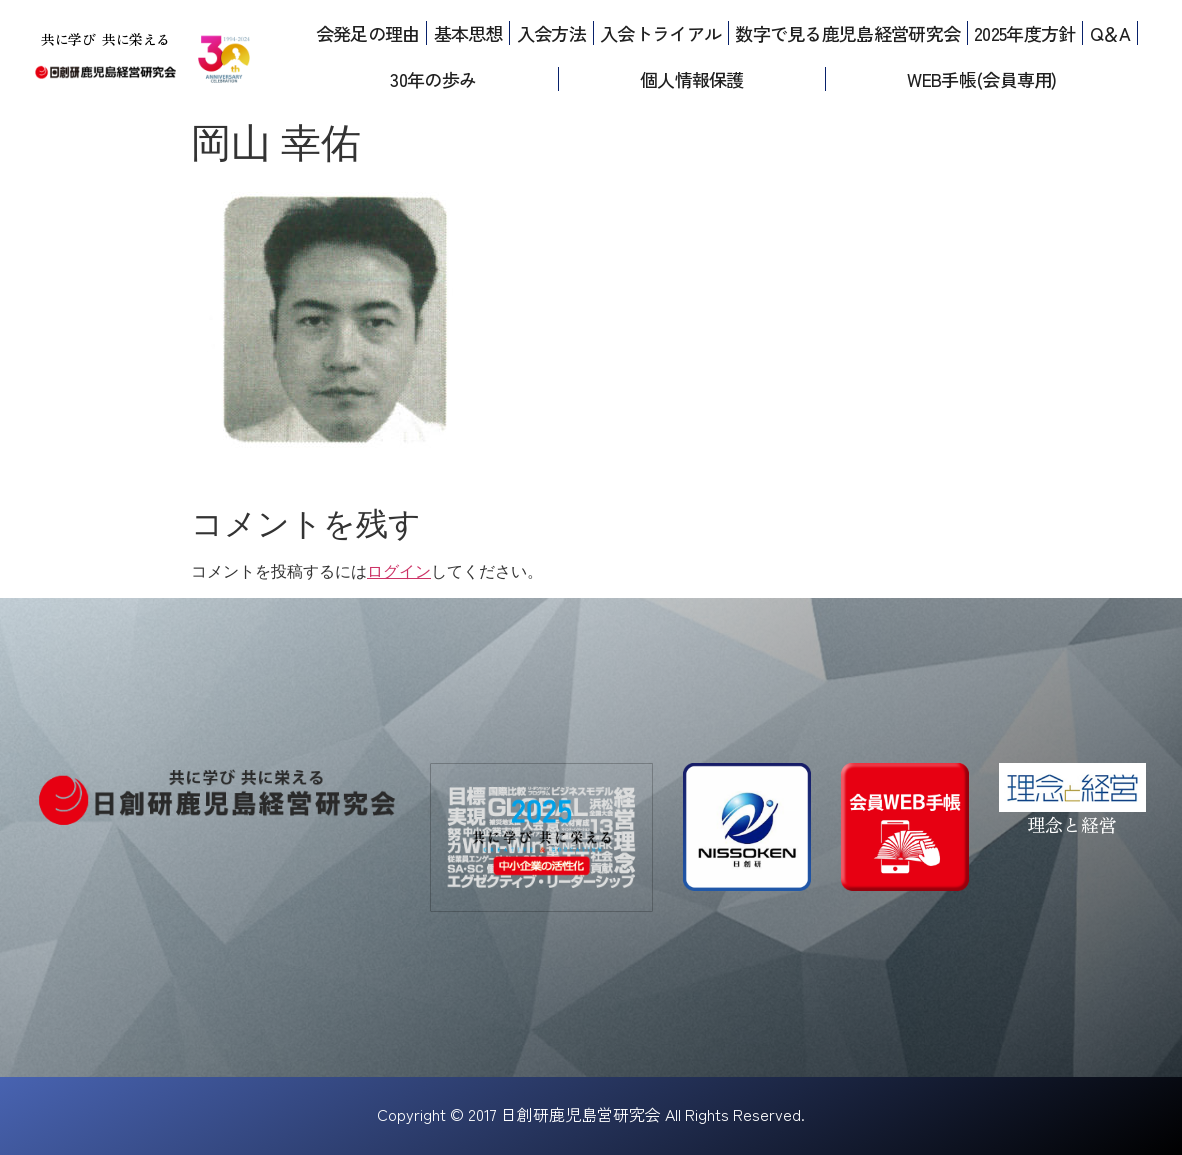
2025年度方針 (1024, 33)
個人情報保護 (692, 79)
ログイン (399, 571)
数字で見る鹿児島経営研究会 (847, 33)
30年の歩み (433, 79)
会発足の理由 (368, 33)
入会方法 (551, 33)
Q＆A (1110, 33)
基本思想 (468, 33)
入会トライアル (660, 33)
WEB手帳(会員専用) (981, 79)
